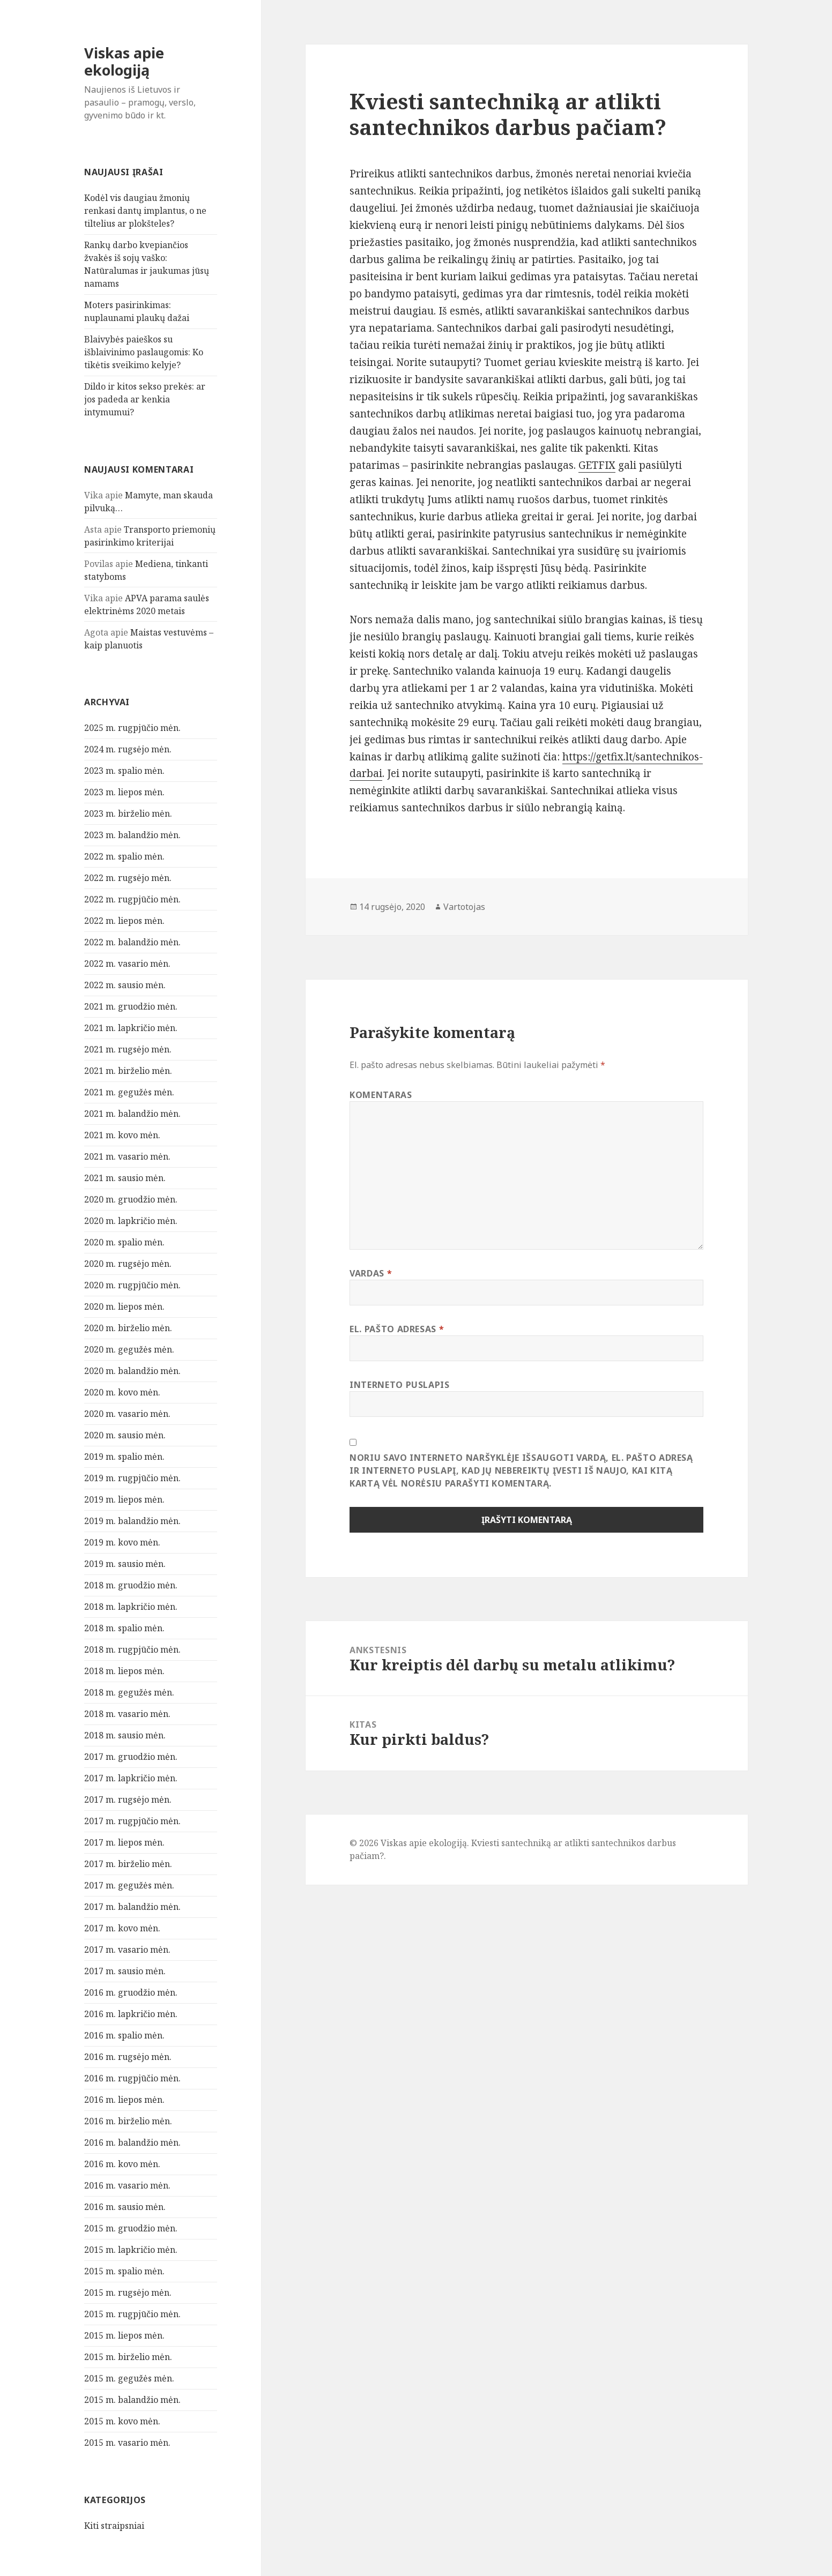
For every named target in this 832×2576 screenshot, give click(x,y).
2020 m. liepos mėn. (124, 1306)
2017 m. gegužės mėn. (129, 1885)
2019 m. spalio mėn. (124, 1456)
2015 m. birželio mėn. (128, 2357)
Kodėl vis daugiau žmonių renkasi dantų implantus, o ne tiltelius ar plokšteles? (145, 210)
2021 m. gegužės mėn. (129, 1092)
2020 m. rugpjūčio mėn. (132, 1285)
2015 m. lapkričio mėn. (130, 2250)
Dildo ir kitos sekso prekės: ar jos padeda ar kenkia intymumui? (144, 399)
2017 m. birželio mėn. (128, 1864)
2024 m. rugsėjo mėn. (128, 749)
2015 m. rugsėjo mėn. (128, 2292)
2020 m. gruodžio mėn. (130, 1199)
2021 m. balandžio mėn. (132, 1113)
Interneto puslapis (400, 1385)
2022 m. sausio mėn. (125, 985)
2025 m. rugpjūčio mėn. (132, 728)
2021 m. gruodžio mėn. (130, 1006)
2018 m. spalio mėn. (124, 1628)
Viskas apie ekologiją (124, 61)
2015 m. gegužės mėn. (129, 2378)
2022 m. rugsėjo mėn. (128, 878)
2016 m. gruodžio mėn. (130, 1992)
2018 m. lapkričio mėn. (130, 1606)
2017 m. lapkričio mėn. (130, 1778)
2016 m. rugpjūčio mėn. (132, 2078)
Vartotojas (464, 907)
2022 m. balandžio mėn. (132, 942)
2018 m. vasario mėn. (127, 1714)
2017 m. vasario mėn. (127, 1949)
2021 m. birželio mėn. (128, 1071)
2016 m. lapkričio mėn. (130, 2014)
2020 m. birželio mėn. (128, 1328)
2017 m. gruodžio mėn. (130, 1757)
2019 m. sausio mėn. (125, 1564)
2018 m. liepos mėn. (124, 1671)
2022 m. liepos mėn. (124, 921)
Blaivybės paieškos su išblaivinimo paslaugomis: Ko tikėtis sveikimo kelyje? (143, 352)
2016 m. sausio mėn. (125, 2207)
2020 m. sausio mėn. (125, 1435)
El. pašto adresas (397, 1329)
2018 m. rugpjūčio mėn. (132, 1649)
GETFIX (596, 465)
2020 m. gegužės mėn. (129, 1349)
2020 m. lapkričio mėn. (130, 1221)
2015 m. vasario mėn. (127, 2442)
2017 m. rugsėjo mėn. (128, 1799)
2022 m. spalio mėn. (124, 856)
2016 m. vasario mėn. (127, 2185)
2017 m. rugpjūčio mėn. (132, 1821)
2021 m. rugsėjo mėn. (128, 1049)
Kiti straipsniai (114, 2526)
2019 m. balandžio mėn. (132, 1521)
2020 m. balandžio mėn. (132, 1371)
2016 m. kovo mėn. (122, 2164)
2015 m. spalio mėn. (124, 2271)
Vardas (371, 1273)
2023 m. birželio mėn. (128, 813)
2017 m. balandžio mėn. (132, 1907)
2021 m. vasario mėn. (127, 1156)
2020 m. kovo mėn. (122, 1392)
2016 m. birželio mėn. (128, 2121)
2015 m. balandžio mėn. (132, 2400)
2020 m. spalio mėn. (124, 1242)
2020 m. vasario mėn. (127, 1414)
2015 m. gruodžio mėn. (130, 2228)
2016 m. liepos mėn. (124, 2099)
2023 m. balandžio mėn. (132, 835)
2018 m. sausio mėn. (125, 1735)
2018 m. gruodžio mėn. (130, 1585)
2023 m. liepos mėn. (124, 792)
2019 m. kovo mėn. (122, 1542)
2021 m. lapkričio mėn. (130, 1028)
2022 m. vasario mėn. (127, 963)
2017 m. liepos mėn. (124, 1842)
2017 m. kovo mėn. (122, 1928)
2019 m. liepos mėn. (124, 1499)
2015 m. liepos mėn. (124, 2335)
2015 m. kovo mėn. (122, 2421)
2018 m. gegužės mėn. (129, 1692)
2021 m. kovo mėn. (122, 1135)
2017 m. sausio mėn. (125, 1971)
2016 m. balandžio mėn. (132, 2142)
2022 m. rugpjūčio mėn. (132, 899)
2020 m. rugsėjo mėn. (128, 1264)
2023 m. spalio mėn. (124, 770)
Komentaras (381, 1095)
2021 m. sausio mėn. (125, 1178)
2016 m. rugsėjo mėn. (128, 2057)
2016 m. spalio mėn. (124, 2035)
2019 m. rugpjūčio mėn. (132, 1478)
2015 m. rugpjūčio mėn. (132, 2314)
